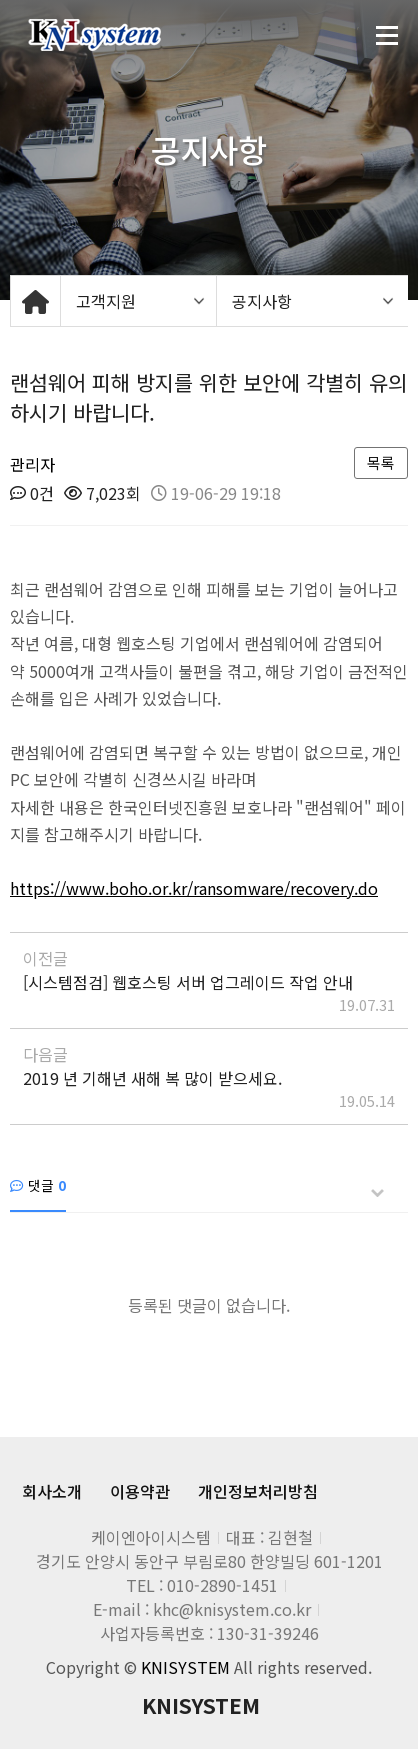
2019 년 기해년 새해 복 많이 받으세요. (152, 1078)
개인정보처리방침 (258, 1491)
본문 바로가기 (0, 0)
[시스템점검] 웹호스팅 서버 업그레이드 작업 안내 (188, 982)
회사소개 (52, 1491)
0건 (32, 493)
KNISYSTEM (201, 1705)
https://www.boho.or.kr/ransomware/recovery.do (194, 888)
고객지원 (106, 301)
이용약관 (140, 1491)
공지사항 (262, 301)
